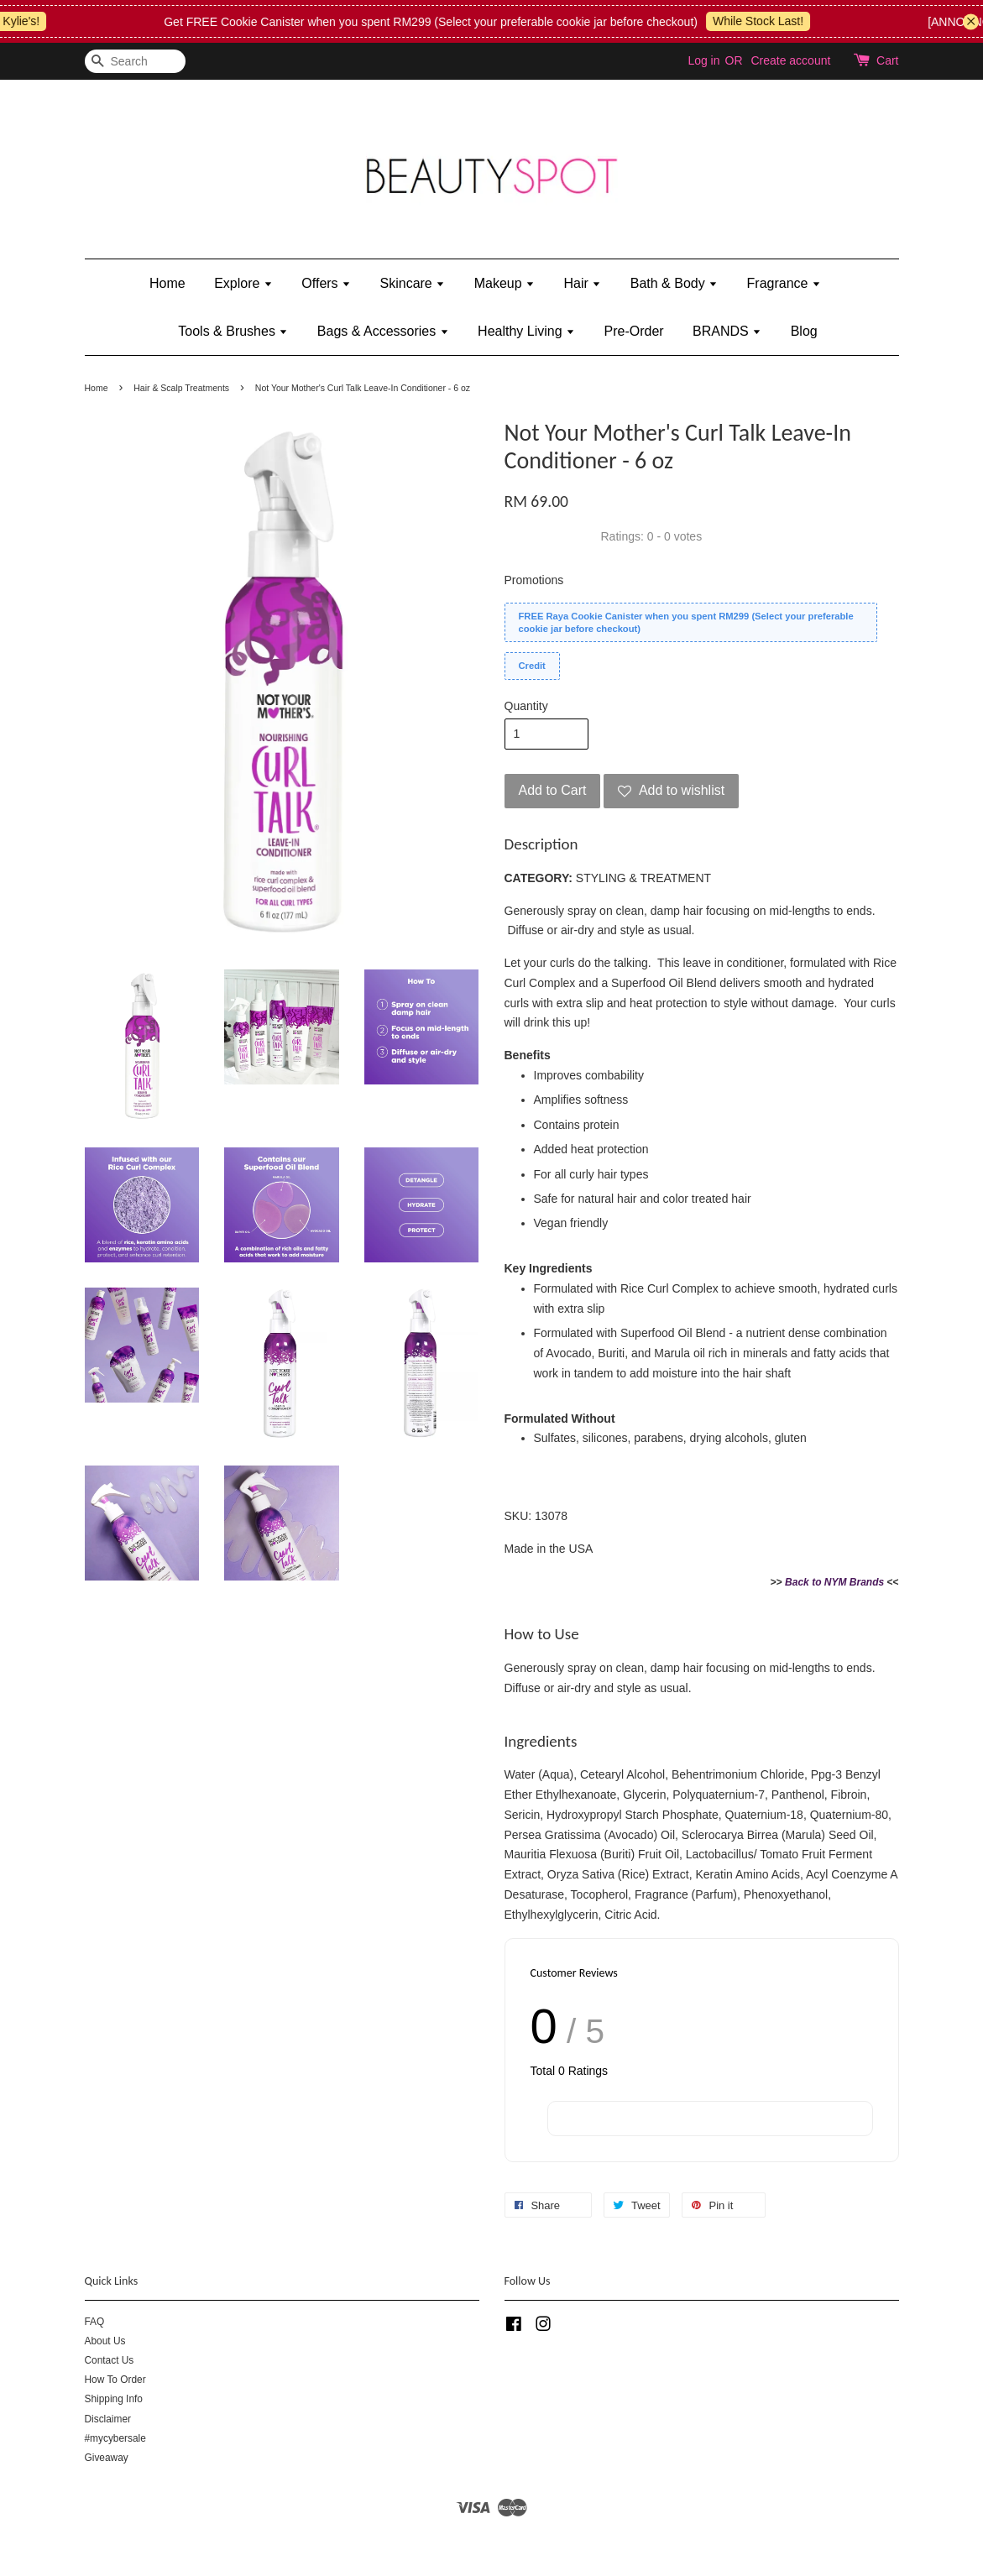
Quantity (526, 706)
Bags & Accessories (383, 331)
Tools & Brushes (233, 331)
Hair (583, 283)
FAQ (95, 2322)
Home (167, 283)
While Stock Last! (774, 21)
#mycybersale (115, 2438)
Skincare (413, 283)
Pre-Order (634, 331)
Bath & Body (674, 283)
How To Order (115, 2379)
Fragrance (784, 283)
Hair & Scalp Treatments (181, 388)
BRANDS (727, 331)
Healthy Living (526, 331)
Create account (790, 60)
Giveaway (106, 2458)
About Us (105, 2341)
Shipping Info (114, 2399)
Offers (326, 283)
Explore (243, 283)
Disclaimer (108, 2419)
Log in (703, 60)
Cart (887, 60)
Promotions (534, 580)
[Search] (135, 62)
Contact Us (109, 2360)
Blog (804, 331)
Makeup (504, 283)
